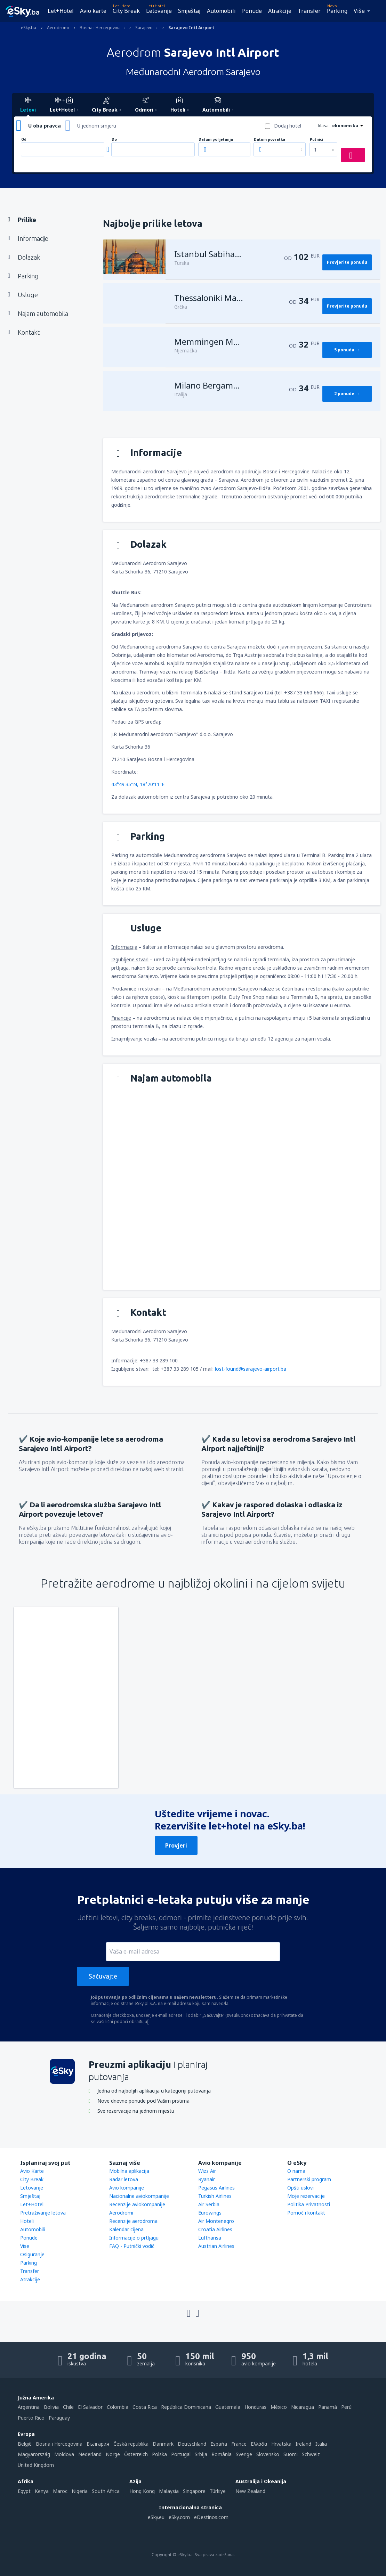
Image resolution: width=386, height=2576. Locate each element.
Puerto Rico (31, 2417)
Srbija (201, 2454)
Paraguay (59, 2417)
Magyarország (34, 2454)
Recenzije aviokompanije (137, 2204)
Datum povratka (269, 139)
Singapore (194, 2491)
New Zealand (250, 2491)
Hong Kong (142, 2491)
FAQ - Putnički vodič (131, 2246)
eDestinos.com (211, 2517)
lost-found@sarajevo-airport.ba (250, 1369)
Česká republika (130, 2443)
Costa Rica (144, 2407)
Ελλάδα (259, 2443)
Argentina (29, 2407)
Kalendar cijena (126, 2229)
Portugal (181, 2454)
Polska (159, 2454)
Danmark (163, 2443)
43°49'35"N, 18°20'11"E (137, 784)
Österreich (136, 2454)
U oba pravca (44, 125)
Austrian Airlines (216, 2246)
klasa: (324, 126)
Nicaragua (302, 2407)
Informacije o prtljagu (134, 2237)
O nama (296, 2171)
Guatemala (227, 2407)
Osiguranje (32, 2254)
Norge (113, 2454)
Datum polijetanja (216, 139)
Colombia (117, 2407)
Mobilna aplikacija (129, 2171)
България (98, 2443)
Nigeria (80, 2491)
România (221, 2454)
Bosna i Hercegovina (59, 2443)
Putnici (316, 139)
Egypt (24, 2491)
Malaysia (169, 2491)
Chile (68, 2407)
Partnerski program (309, 2179)
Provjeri (176, 1845)
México (279, 2407)
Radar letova (123, 2179)
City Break (126, 11)
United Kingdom (36, 2465)
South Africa (106, 2491)
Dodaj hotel (287, 125)
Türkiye (218, 2491)
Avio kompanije (126, 2187)
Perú (346, 2407)
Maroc (60, 2491)
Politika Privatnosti (308, 2204)
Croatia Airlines (215, 2229)
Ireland (303, 2443)
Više (359, 11)
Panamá (327, 2407)
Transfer (309, 11)
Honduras (255, 2407)
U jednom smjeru (96, 125)
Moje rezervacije (306, 2196)
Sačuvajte (103, 1976)
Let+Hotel (61, 11)
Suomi (290, 2454)
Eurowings (210, 2212)
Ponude (252, 11)
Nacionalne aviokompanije (139, 2196)
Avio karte (93, 11)
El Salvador (90, 2407)
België (25, 2443)
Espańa (218, 2443)
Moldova (64, 2454)
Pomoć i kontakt (306, 2212)
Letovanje (159, 11)
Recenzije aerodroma (133, 2221)
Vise (24, 2246)
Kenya (42, 2491)
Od (23, 139)
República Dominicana (186, 2407)
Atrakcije (279, 11)
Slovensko (267, 2454)
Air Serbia (208, 2204)
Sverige (244, 2454)
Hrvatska (281, 2443)
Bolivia (51, 2407)
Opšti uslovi (300, 2187)
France (239, 2443)
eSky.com (179, 2517)
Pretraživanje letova (43, 2212)
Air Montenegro (216, 2221)
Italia (321, 2443)
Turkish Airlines (215, 2196)
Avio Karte (32, 2171)
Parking (337, 11)
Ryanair (206, 2179)
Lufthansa (209, 2237)
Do (114, 139)
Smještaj (189, 11)
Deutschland (192, 2443)
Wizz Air (207, 2171)
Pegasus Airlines (216, 2187)
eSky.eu (156, 2517)
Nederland (90, 2454)
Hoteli (27, 2221)
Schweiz (311, 2454)
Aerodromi (121, 2212)
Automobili (221, 11)
